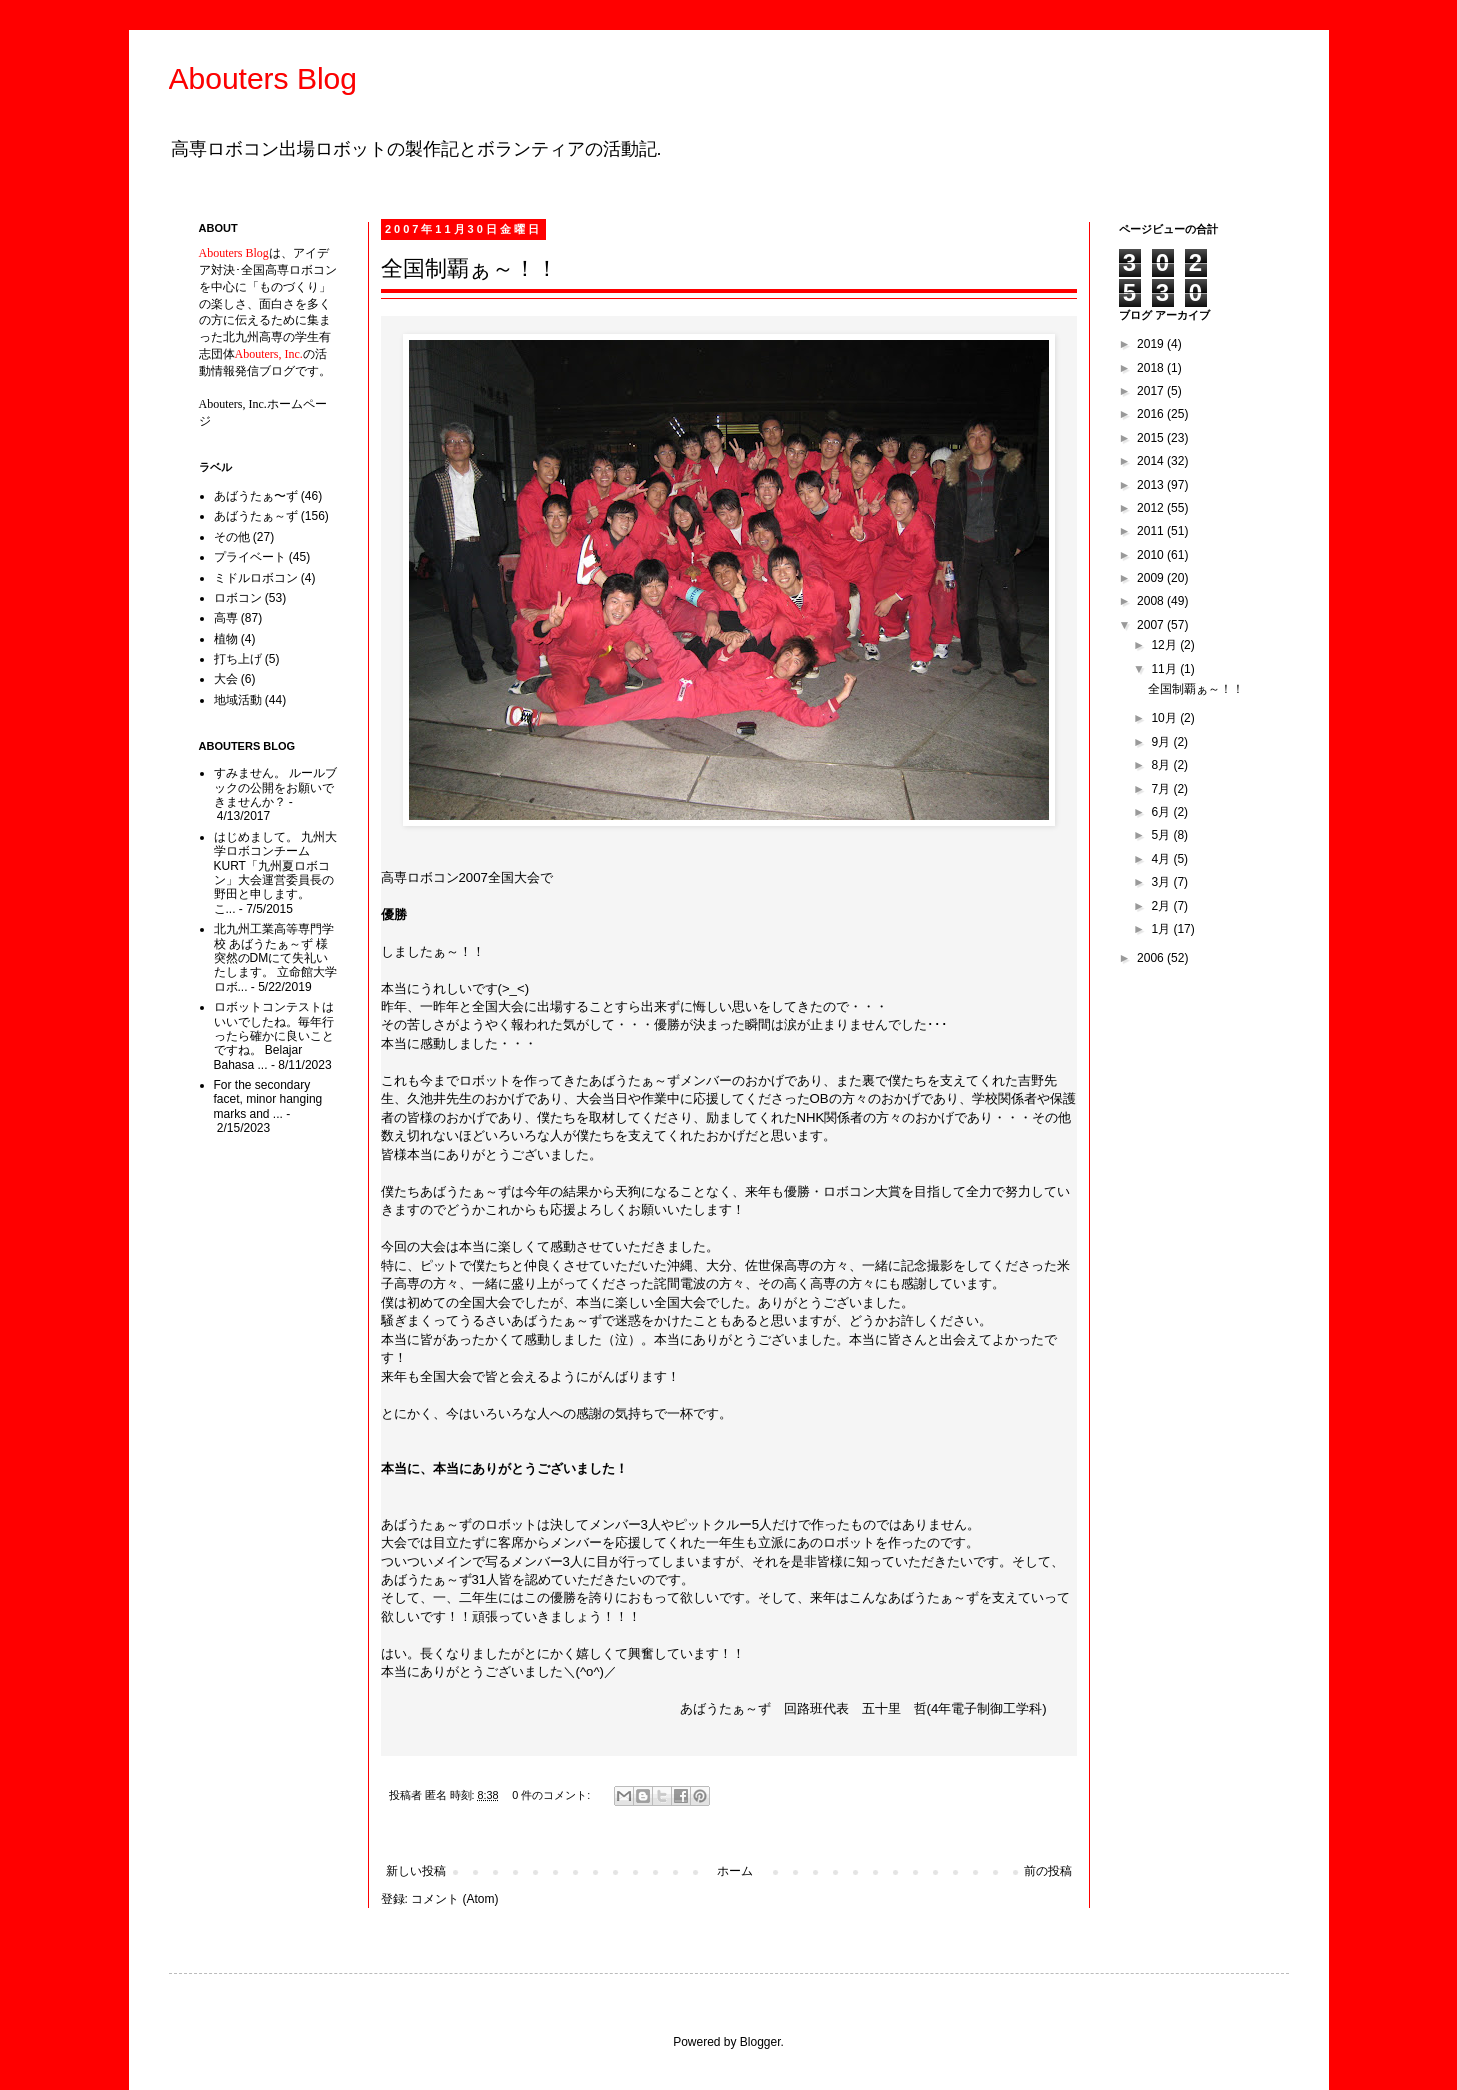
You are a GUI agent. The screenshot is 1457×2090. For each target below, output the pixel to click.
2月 (1162, 906)
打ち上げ (238, 659)
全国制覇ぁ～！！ (469, 268)
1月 (1162, 929)
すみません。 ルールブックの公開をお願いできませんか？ (275, 787)
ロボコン (238, 598)
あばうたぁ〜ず (256, 496)
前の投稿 (1048, 1871)
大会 (226, 679)
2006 (1152, 958)
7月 (1162, 789)
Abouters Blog (263, 78)
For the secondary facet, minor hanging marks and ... (268, 1099)
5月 (1162, 835)
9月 (1162, 742)
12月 (1165, 645)
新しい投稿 (416, 1871)
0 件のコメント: (552, 1795)
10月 (1165, 718)
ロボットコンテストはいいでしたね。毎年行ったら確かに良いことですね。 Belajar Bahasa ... (274, 1036)
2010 (1152, 555)
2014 (1152, 461)
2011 (1152, 531)
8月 (1162, 765)
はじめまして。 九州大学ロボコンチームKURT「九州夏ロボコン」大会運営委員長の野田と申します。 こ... (275, 873)
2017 (1152, 391)
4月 (1162, 859)
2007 (1152, 625)
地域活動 (238, 700)
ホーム (735, 1871)
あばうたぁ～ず (256, 516)
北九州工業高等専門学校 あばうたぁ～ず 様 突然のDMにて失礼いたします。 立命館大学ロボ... (275, 958)
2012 (1152, 508)
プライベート (250, 557)
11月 (1165, 669)
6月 (1162, 812)
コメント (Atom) (454, 1899)
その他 (232, 537)
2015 (1152, 438)
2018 (1152, 368)
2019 (1152, 344)
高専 (226, 618)
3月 (1162, 882)
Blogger (760, 2042)
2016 (1152, 414)
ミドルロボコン (256, 578)
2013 (1152, 485)
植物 (226, 639)
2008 (1152, 601)
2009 (1152, 578)
